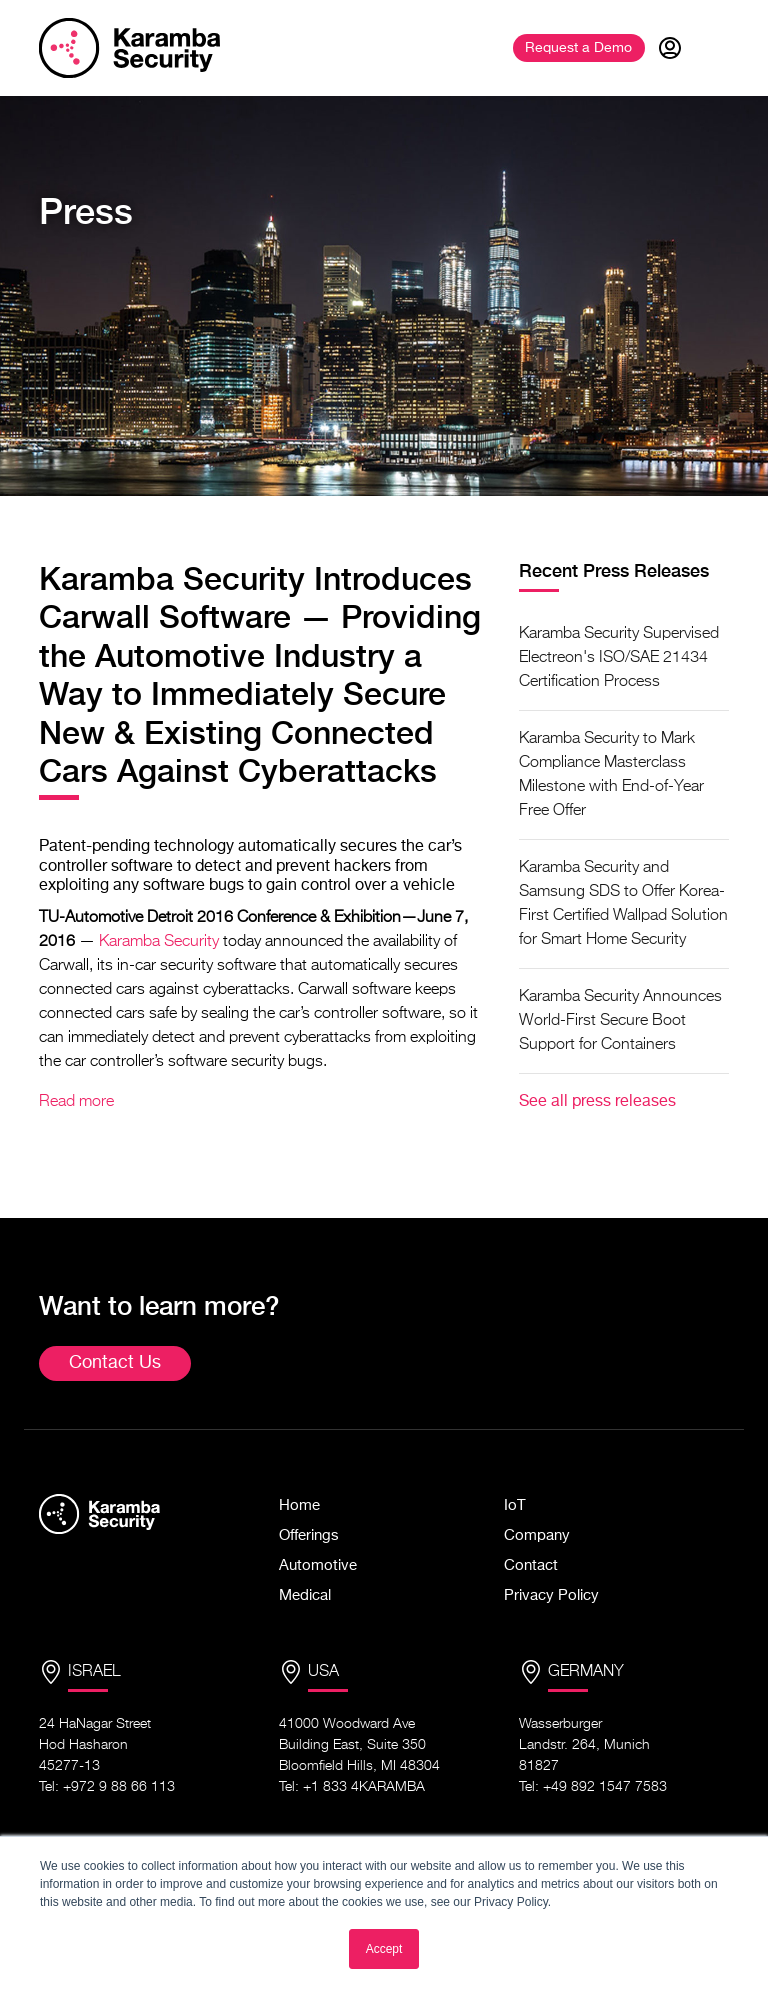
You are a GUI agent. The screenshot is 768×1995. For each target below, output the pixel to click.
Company (537, 1535)
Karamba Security (159, 942)
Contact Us (115, 1363)
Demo (578, 48)
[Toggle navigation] (713, 48)
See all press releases (597, 1102)
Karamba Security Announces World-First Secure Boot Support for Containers (620, 1021)
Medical (305, 1595)
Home (299, 1505)
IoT (515, 1505)
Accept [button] (384, 1949)
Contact (531, 1565)
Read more (76, 1102)
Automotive (318, 1565)
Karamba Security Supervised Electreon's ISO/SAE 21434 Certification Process (619, 658)
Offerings (309, 1535)
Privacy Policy (551, 1595)
